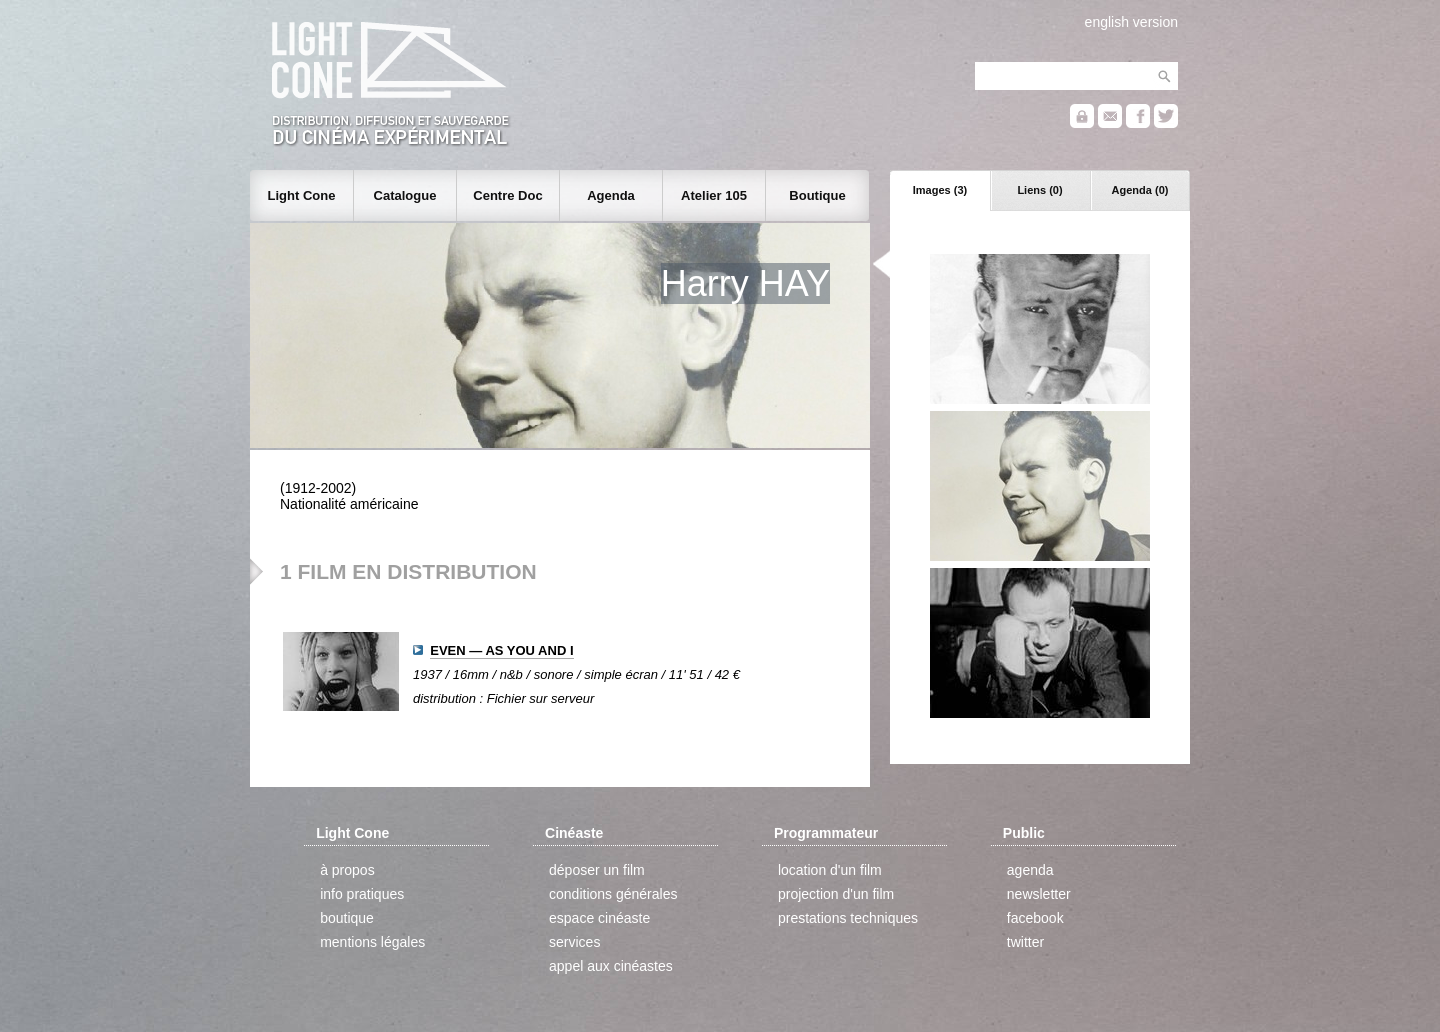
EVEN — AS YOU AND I (501, 650)
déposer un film (597, 870)
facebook (1035, 918)
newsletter (1039, 894)
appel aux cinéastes (611, 966)
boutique (347, 918)
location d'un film (830, 870)
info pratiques (362, 894)
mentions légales (372, 942)
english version (1131, 22)
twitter (1025, 942)
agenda (1030, 870)
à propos (347, 870)
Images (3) (940, 190)
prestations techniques (848, 918)
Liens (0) (1039, 190)
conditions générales (613, 894)
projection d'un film (836, 894)
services (574, 942)
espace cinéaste (599, 918)
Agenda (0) (1140, 190)
